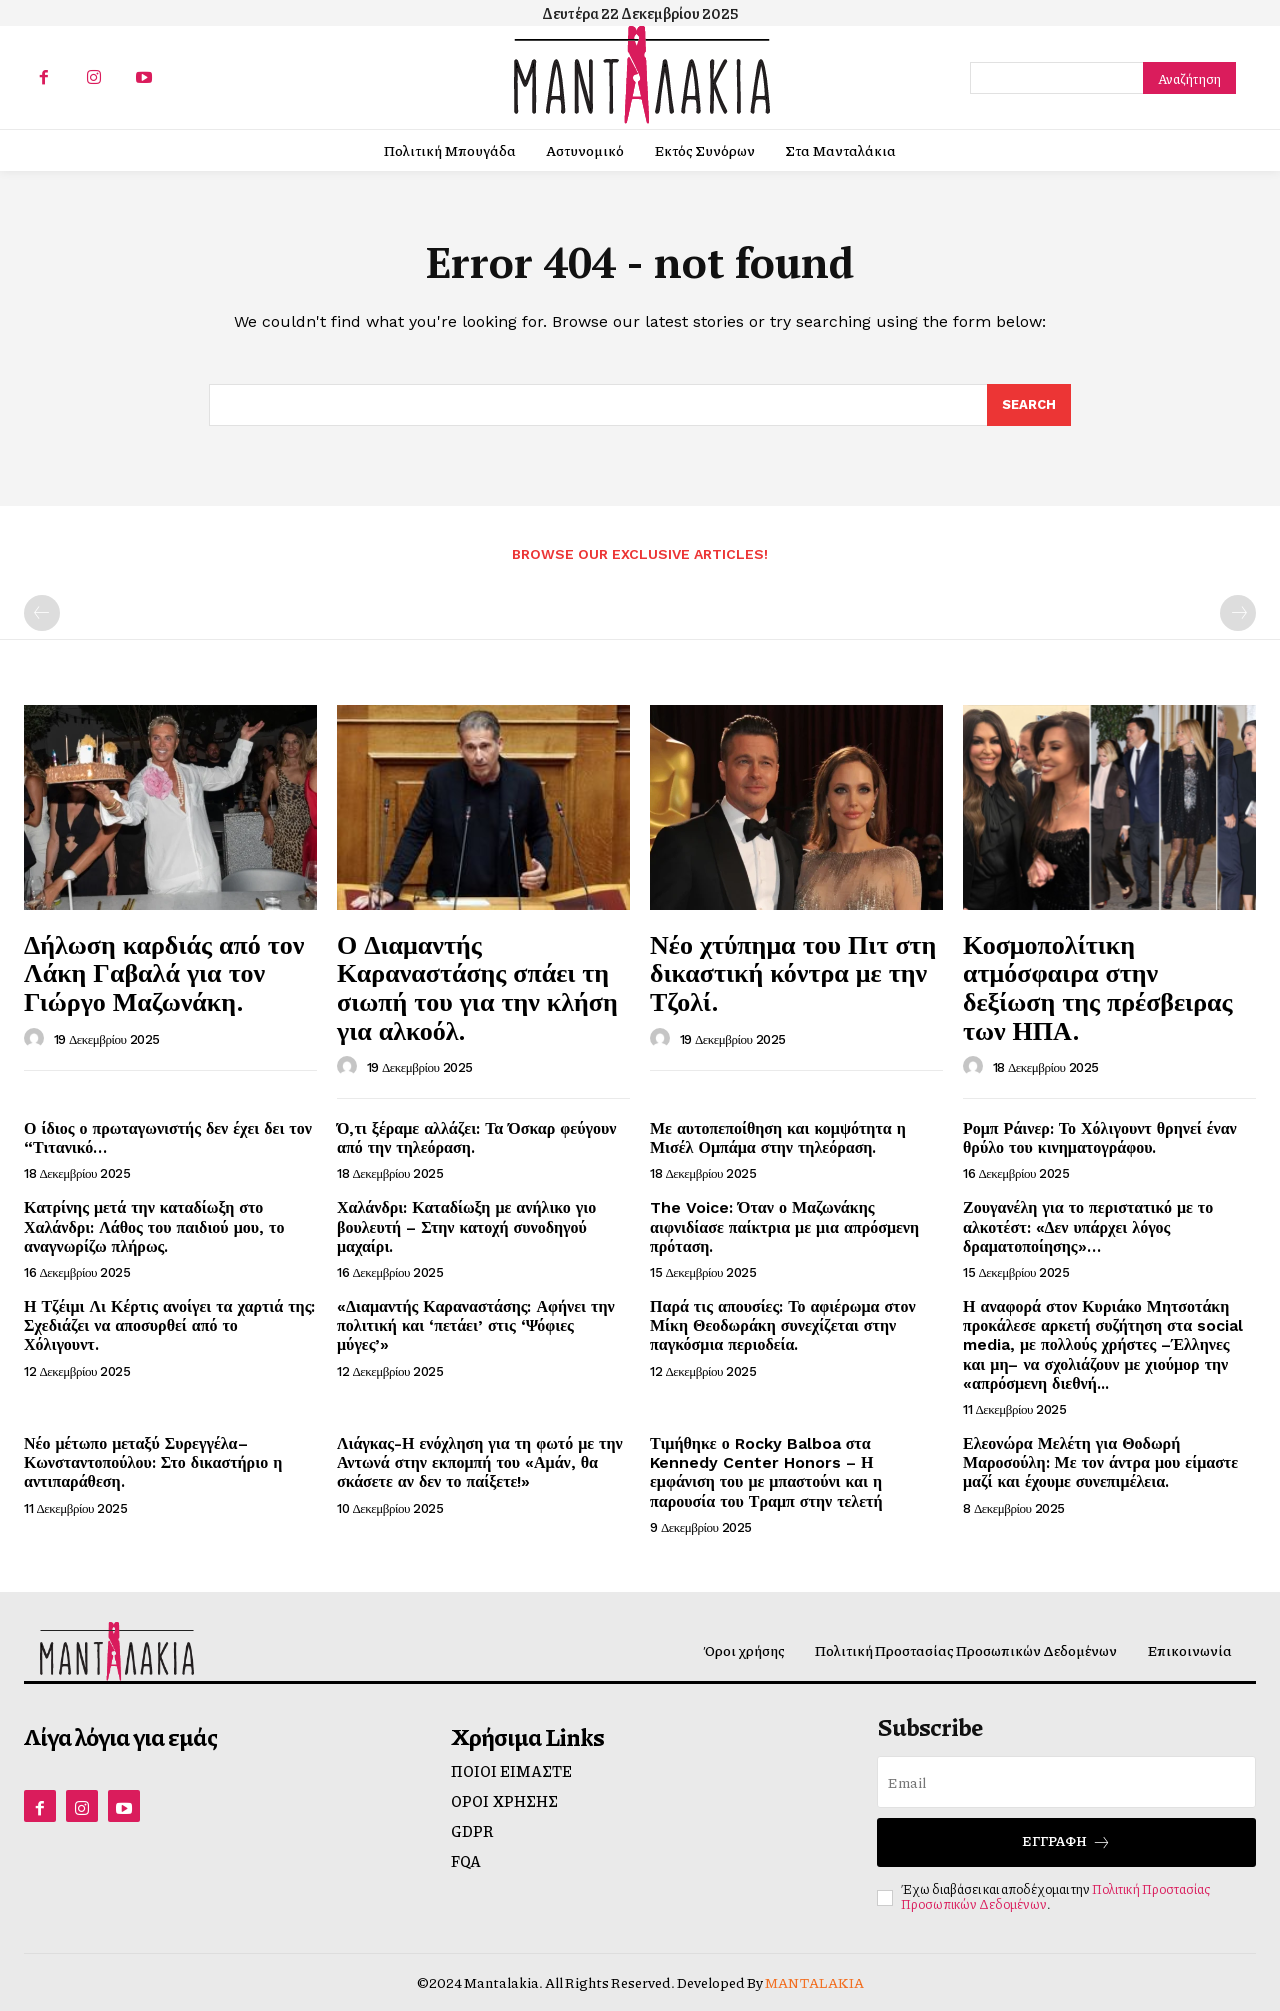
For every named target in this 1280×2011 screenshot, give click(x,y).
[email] (1066, 1782)
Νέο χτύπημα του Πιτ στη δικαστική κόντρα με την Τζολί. (793, 972)
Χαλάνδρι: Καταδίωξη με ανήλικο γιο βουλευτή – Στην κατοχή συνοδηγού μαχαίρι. (466, 1226)
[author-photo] (37, 1039)
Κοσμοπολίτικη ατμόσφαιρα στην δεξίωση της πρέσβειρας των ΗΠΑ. (1098, 987)
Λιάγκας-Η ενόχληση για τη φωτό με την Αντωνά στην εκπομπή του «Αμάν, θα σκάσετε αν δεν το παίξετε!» (480, 1462)
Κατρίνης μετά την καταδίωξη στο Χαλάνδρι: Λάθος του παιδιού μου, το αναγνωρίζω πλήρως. (154, 1226)
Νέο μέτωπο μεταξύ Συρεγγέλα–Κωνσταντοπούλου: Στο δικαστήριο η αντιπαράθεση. (153, 1462)
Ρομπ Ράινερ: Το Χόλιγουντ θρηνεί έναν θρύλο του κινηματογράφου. (1100, 1138)
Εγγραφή (1066, 1841)
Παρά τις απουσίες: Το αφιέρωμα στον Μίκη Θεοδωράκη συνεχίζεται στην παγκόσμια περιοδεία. (783, 1325)
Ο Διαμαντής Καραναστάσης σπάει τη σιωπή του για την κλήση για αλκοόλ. (477, 987)
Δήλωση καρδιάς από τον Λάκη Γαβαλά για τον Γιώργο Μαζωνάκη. (164, 972)
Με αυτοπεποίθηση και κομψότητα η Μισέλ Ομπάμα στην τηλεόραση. (778, 1138)
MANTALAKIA (814, 1982)
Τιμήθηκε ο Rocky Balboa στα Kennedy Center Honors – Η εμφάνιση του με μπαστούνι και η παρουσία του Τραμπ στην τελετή (766, 1472)
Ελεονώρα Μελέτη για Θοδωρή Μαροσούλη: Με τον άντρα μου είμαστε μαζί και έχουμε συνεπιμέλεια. (1100, 1462)
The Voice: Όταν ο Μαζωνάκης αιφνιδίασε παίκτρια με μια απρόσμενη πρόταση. (784, 1226)
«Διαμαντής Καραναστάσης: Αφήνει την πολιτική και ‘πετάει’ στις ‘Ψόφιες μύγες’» (476, 1325)
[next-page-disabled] (1238, 613)
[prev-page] (42, 613)
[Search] (1189, 78)
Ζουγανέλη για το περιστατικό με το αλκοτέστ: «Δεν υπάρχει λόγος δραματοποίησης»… (1088, 1226)
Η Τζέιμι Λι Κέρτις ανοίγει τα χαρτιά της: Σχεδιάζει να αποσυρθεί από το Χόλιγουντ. (169, 1325)
